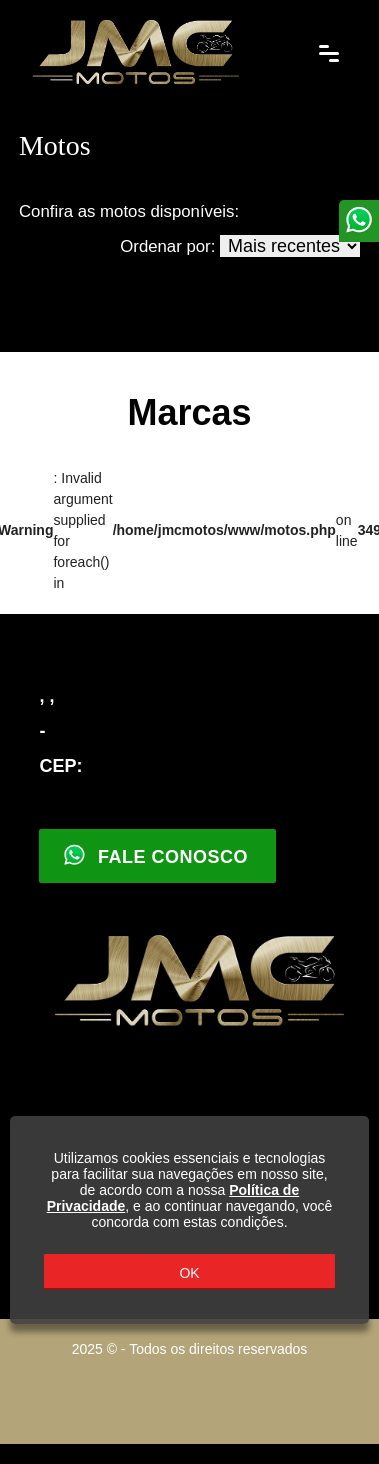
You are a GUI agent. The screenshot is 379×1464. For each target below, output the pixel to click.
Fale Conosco (155, 855)
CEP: (60, 766)
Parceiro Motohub (190, 1388)
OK (189, 1273)
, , (46, 696)
